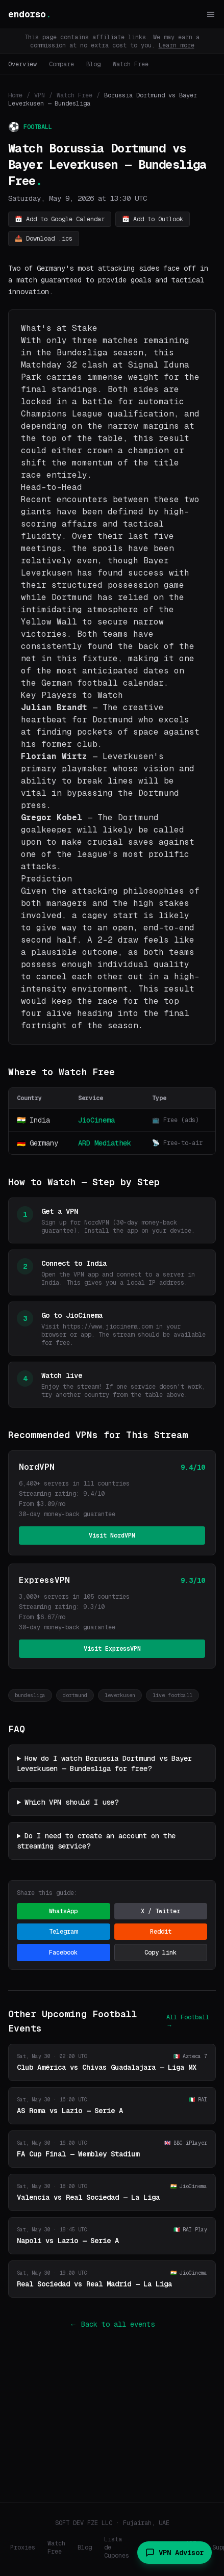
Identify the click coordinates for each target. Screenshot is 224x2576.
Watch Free (130, 64)
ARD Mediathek (104, 1143)
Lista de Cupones (116, 2547)
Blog (93, 64)
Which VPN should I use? (71, 1802)
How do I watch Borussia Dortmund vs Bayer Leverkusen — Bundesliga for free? (104, 1763)
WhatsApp (63, 1911)
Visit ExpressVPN (112, 1649)
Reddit (160, 1932)
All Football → (187, 2021)
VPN (39, 95)
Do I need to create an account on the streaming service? (96, 1841)
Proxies (22, 2547)
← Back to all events (112, 2324)
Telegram (63, 1932)
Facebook (63, 1952)
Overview (22, 64)
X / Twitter (160, 1911)
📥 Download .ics (43, 239)
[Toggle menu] (211, 14)
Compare (61, 64)
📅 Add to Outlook (152, 219)
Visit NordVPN (112, 1535)
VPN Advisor (174, 2552)
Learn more (176, 45)
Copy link (160, 1952)
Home (15, 95)
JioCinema (96, 1120)
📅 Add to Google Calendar (60, 219)
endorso (29, 14)
